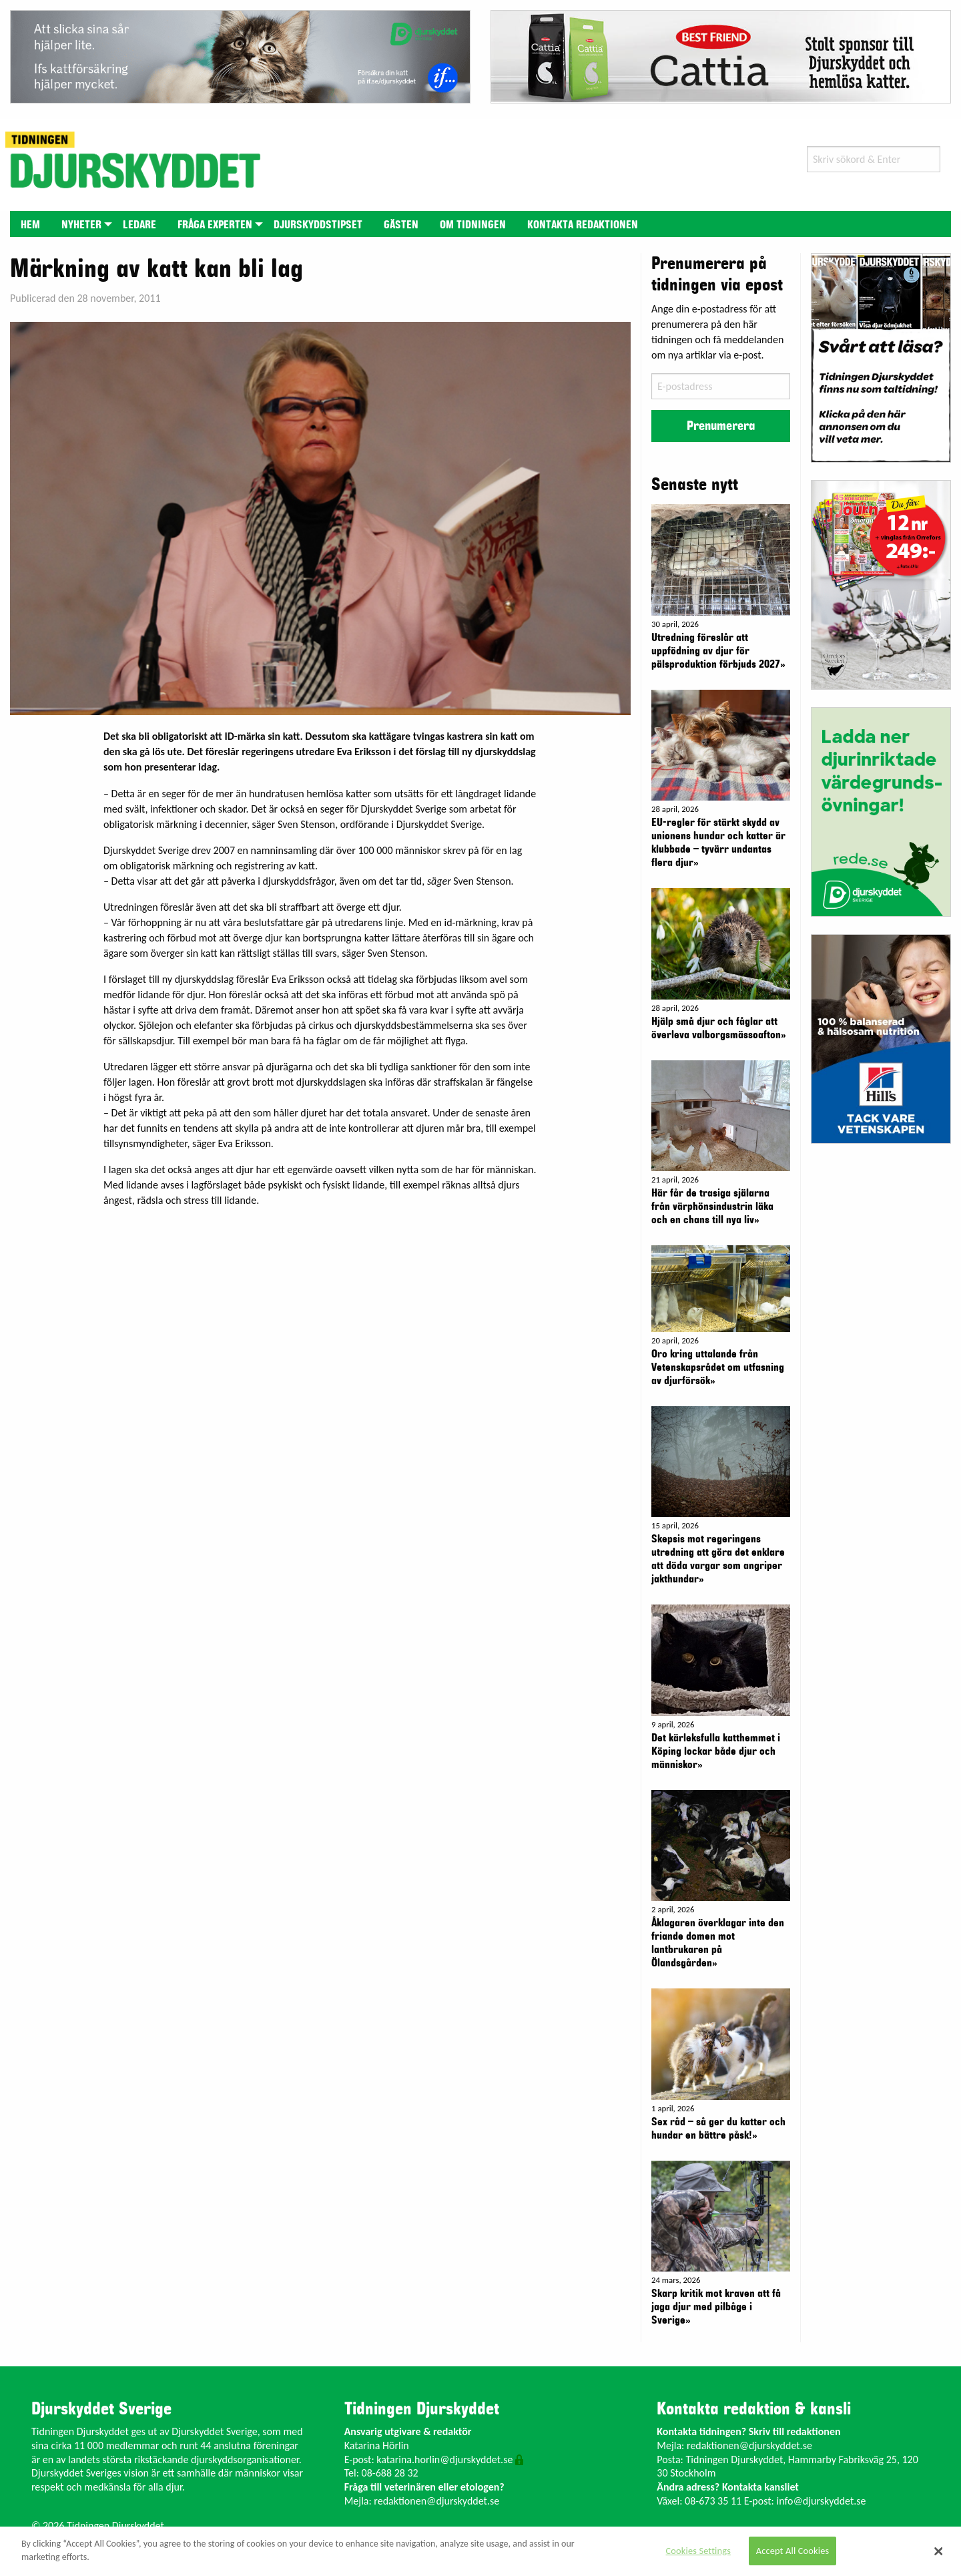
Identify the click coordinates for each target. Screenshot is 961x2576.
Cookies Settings (698, 2551)
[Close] (939, 2551)
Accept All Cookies (793, 2551)
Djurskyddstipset (318, 225)
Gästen (401, 225)
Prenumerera (721, 426)
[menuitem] (30, 224)
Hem (30, 225)
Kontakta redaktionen (582, 225)
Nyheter (81, 225)
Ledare (139, 225)
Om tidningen (473, 225)
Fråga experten (215, 225)
